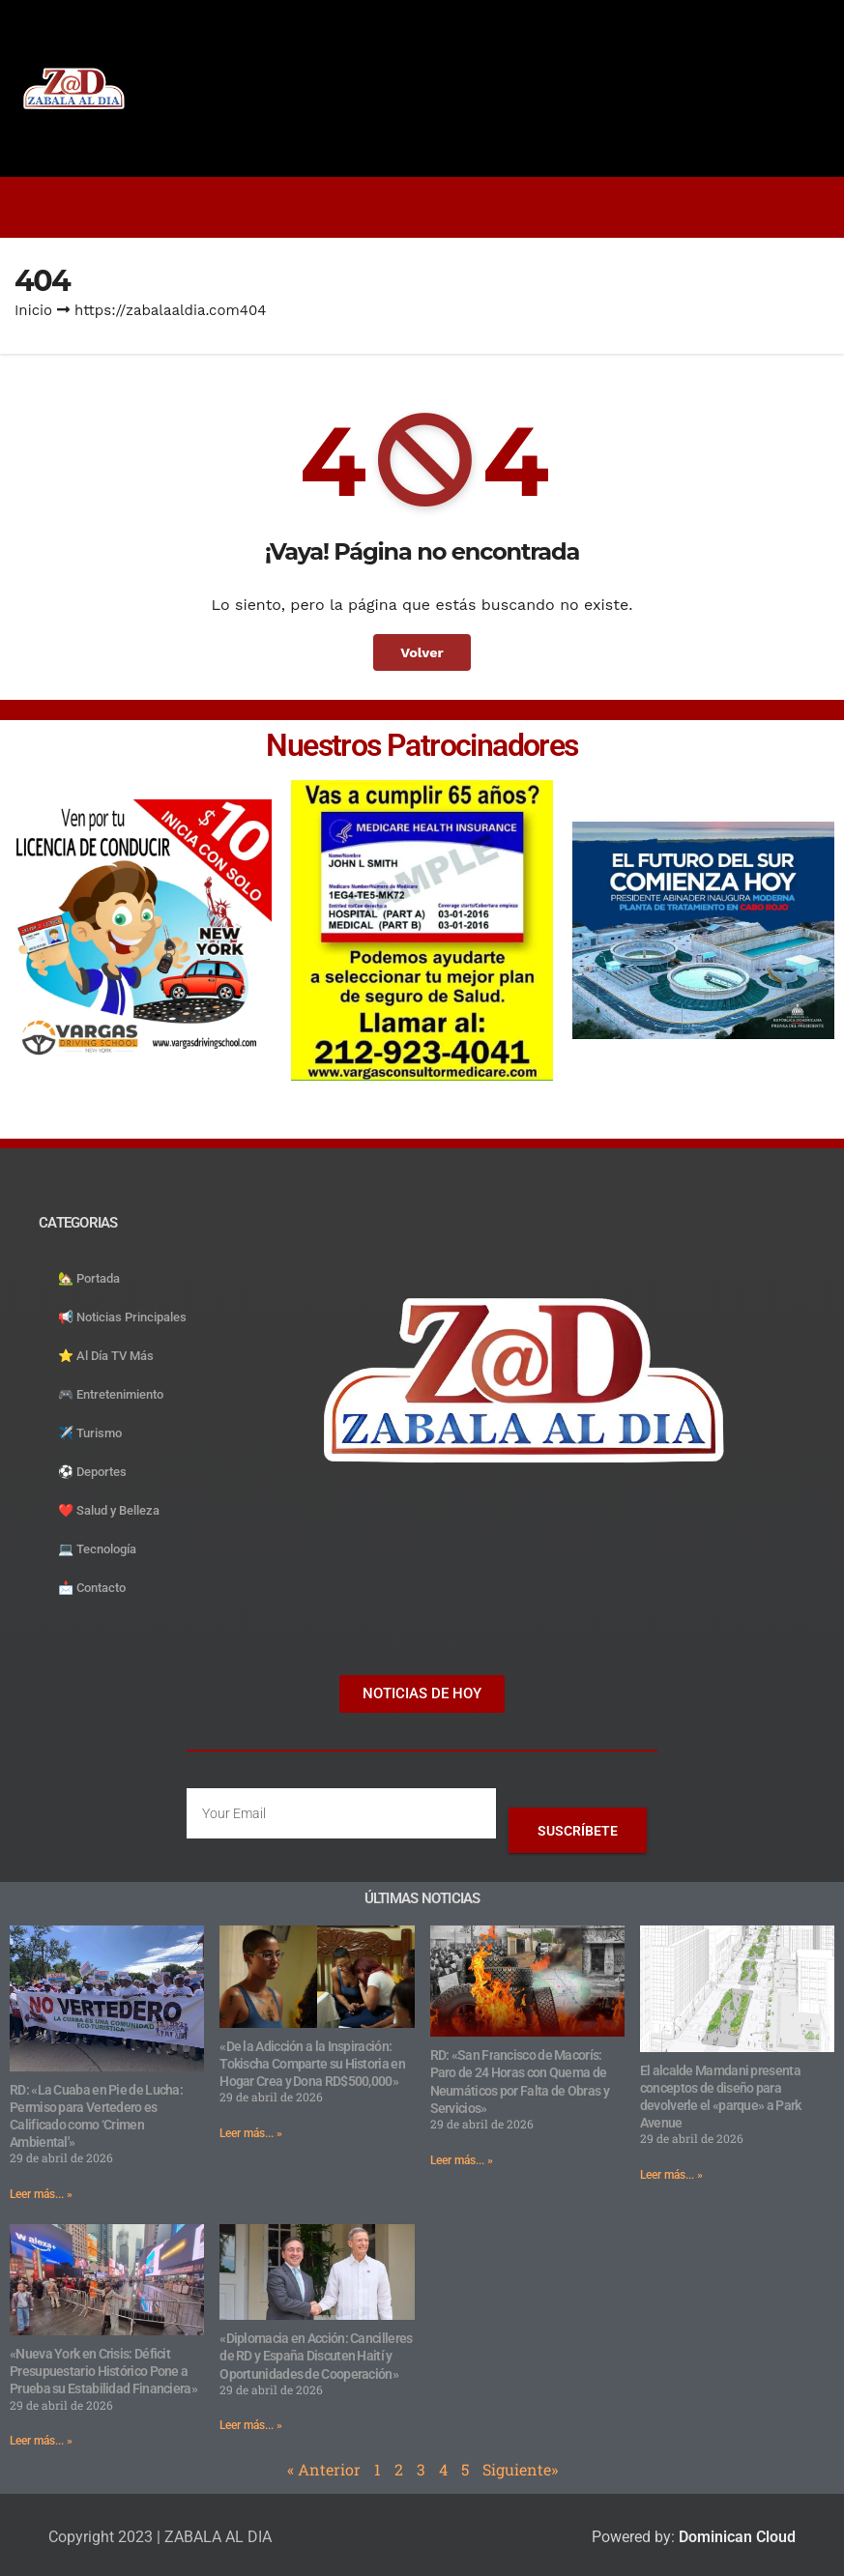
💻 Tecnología (97, 1549)
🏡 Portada (89, 1278)
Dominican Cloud (735, 2537)
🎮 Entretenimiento (110, 1394)
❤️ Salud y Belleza (109, 1510)
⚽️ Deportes (92, 1471)
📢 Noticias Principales (122, 1317)
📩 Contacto (92, 1587)
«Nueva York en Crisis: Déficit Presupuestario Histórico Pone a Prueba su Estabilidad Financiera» (103, 2371)
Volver (422, 652)
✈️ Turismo (90, 1433)
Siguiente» (520, 2469)
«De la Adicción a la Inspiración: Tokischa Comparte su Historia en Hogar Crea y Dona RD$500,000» (312, 2064)
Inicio (33, 310)
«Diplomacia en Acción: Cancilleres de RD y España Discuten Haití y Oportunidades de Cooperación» (315, 2355)
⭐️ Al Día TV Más (106, 1355)
